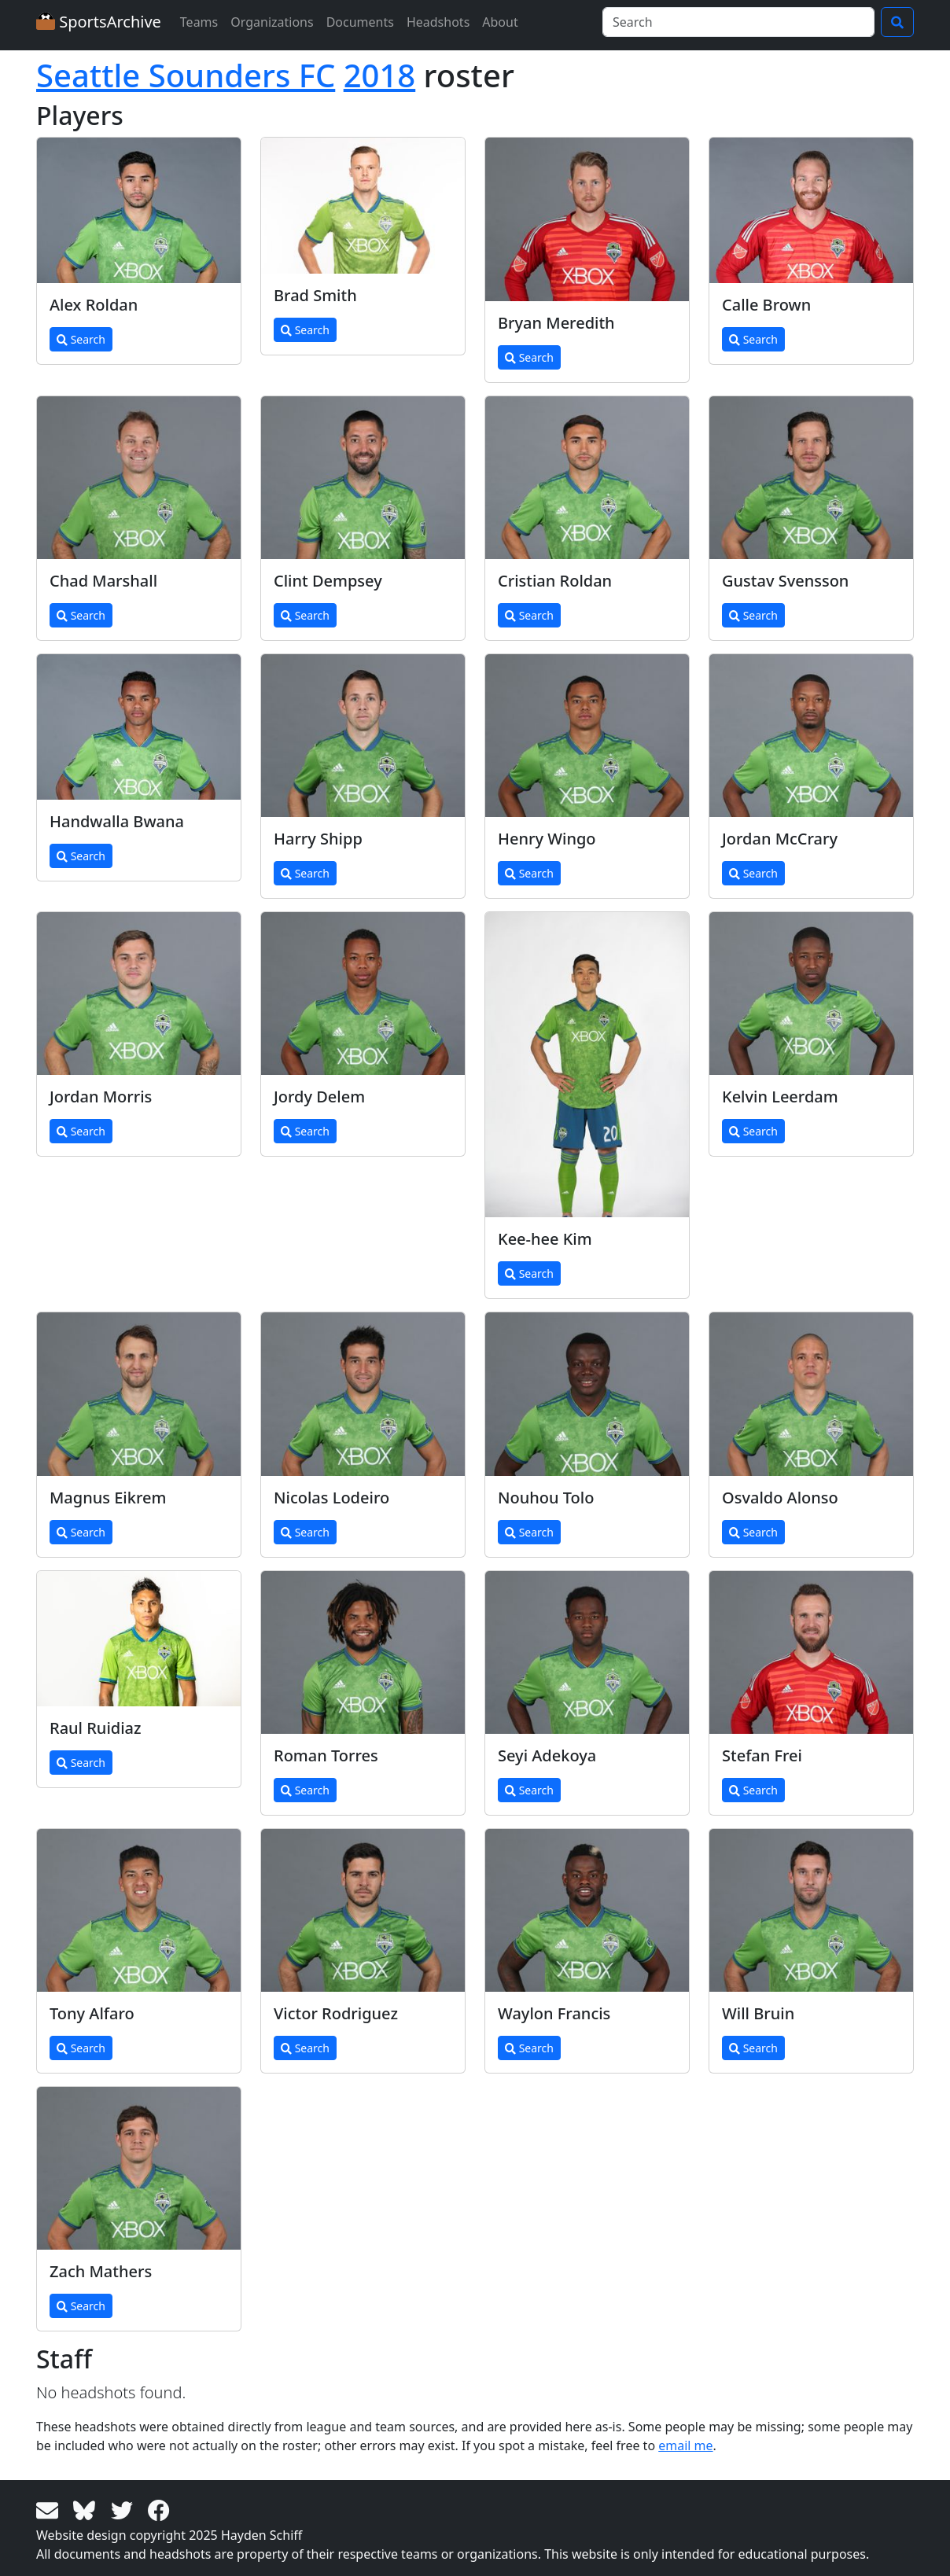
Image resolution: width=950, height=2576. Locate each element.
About (499, 22)
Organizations (271, 22)
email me (685, 2445)
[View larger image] (139, 210)
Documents (360, 22)
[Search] (738, 22)
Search (81, 339)
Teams (199, 22)
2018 (380, 75)
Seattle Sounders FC (185, 75)
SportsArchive (98, 21)
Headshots (438, 22)
